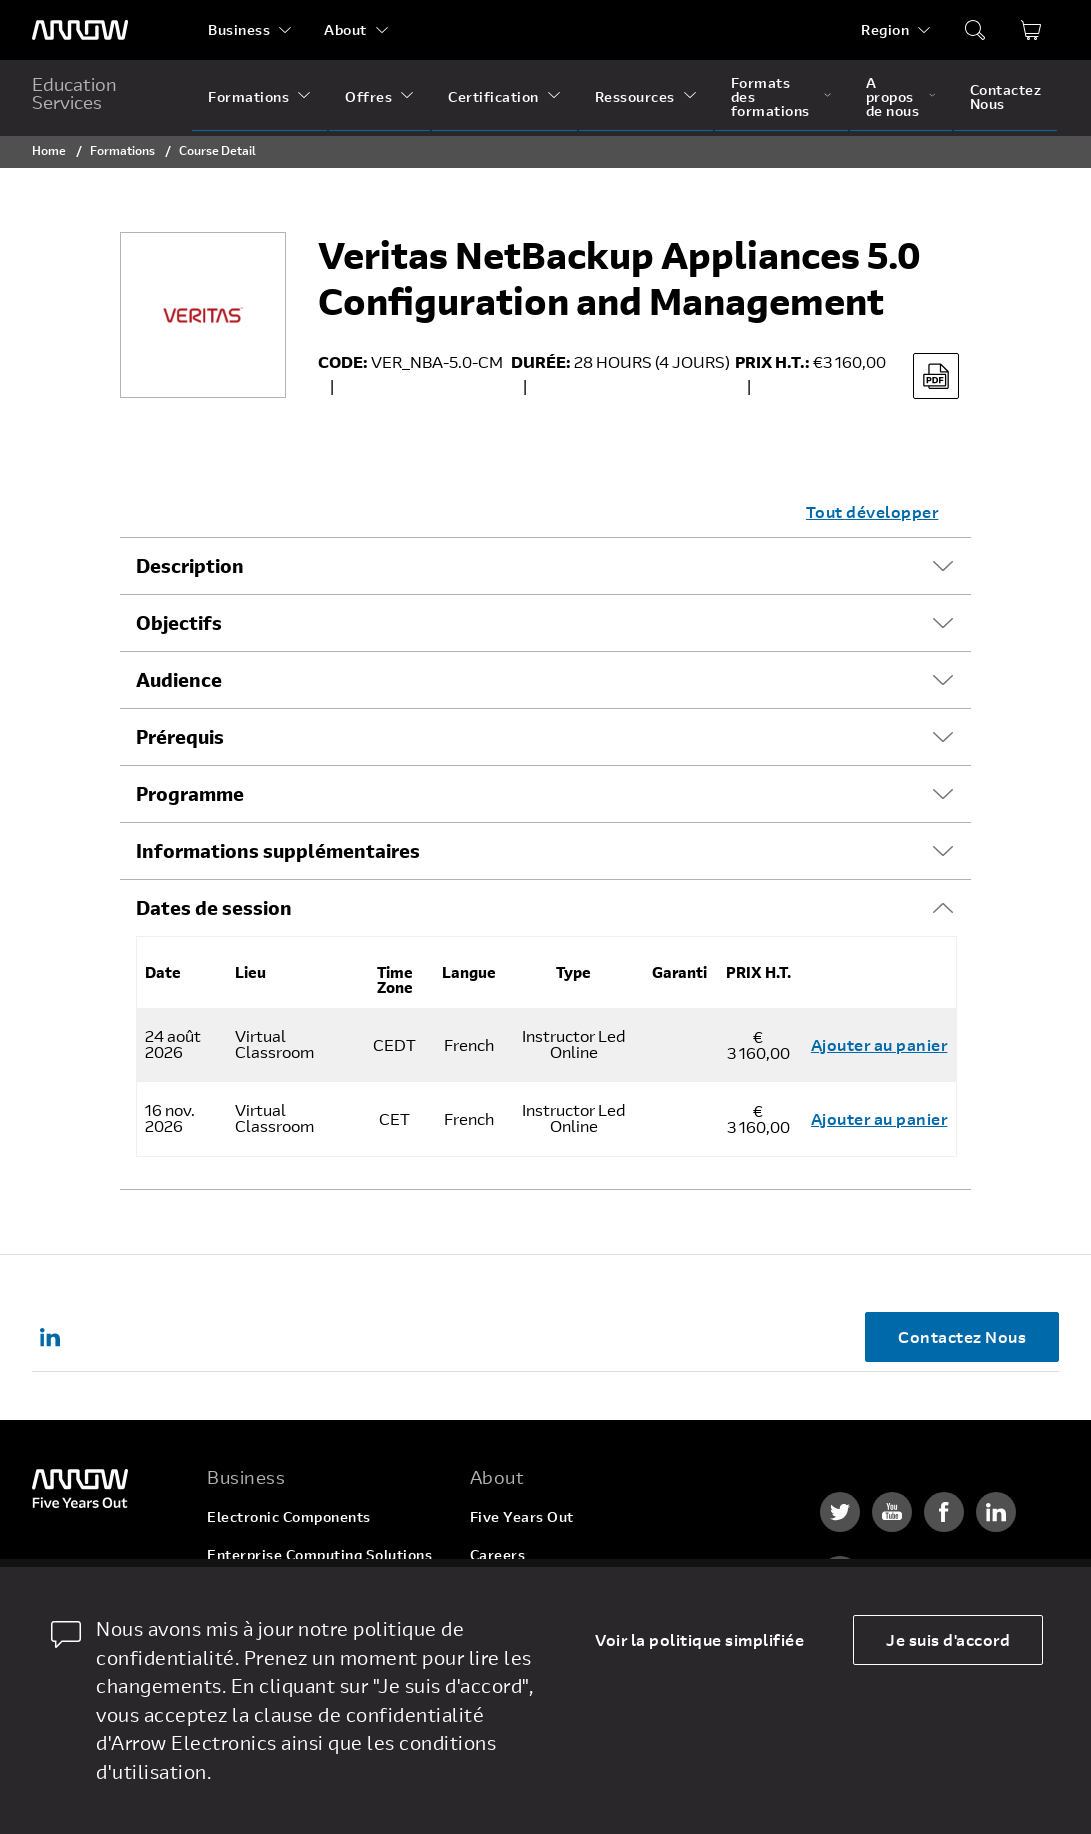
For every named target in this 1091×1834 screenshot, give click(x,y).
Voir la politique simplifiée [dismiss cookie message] (699, 1639)
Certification (493, 96)
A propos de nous (893, 96)
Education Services (74, 93)
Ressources (635, 96)
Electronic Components (289, 1516)
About (345, 29)
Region (885, 29)
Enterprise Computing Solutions (319, 1554)
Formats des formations (770, 96)
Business (239, 29)
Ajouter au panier (879, 1044)
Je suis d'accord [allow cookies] (948, 1639)
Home (49, 150)
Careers (498, 1554)
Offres (368, 96)
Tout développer (872, 511)
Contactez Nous (1006, 96)
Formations (248, 96)
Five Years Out (522, 1516)
